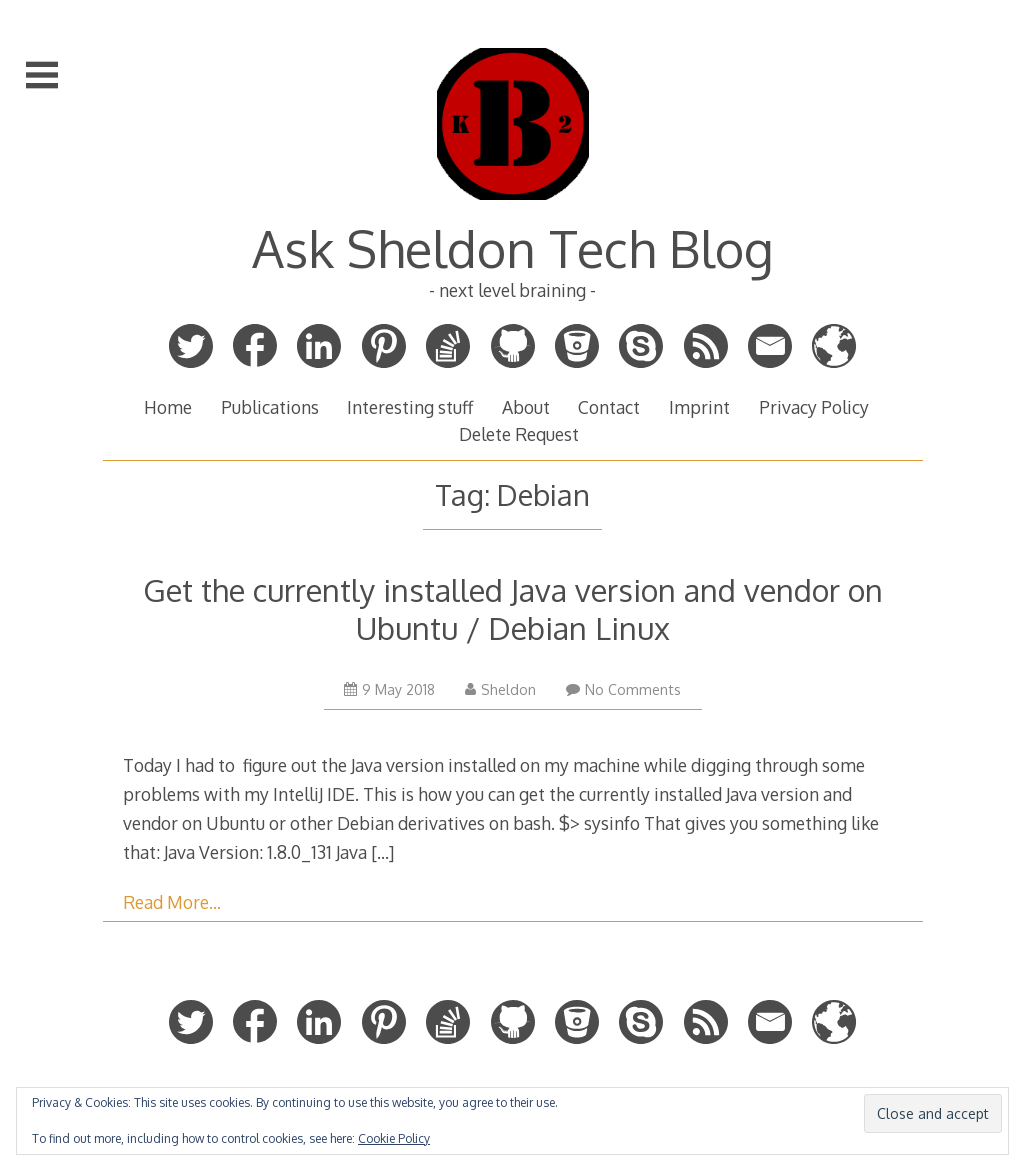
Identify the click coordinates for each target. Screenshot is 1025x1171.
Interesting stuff (410, 407)
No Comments (623, 689)
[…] (382, 852)
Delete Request (519, 434)
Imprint (699, 407)
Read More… (172, 902)
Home (168, 407)
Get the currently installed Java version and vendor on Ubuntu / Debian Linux (513, 608)
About (526, 407)
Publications (270, 407)
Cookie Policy (394, 1138)
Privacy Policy (814, 407)
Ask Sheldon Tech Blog (513, 248)
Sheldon (500, 689)
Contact (609, 407)
